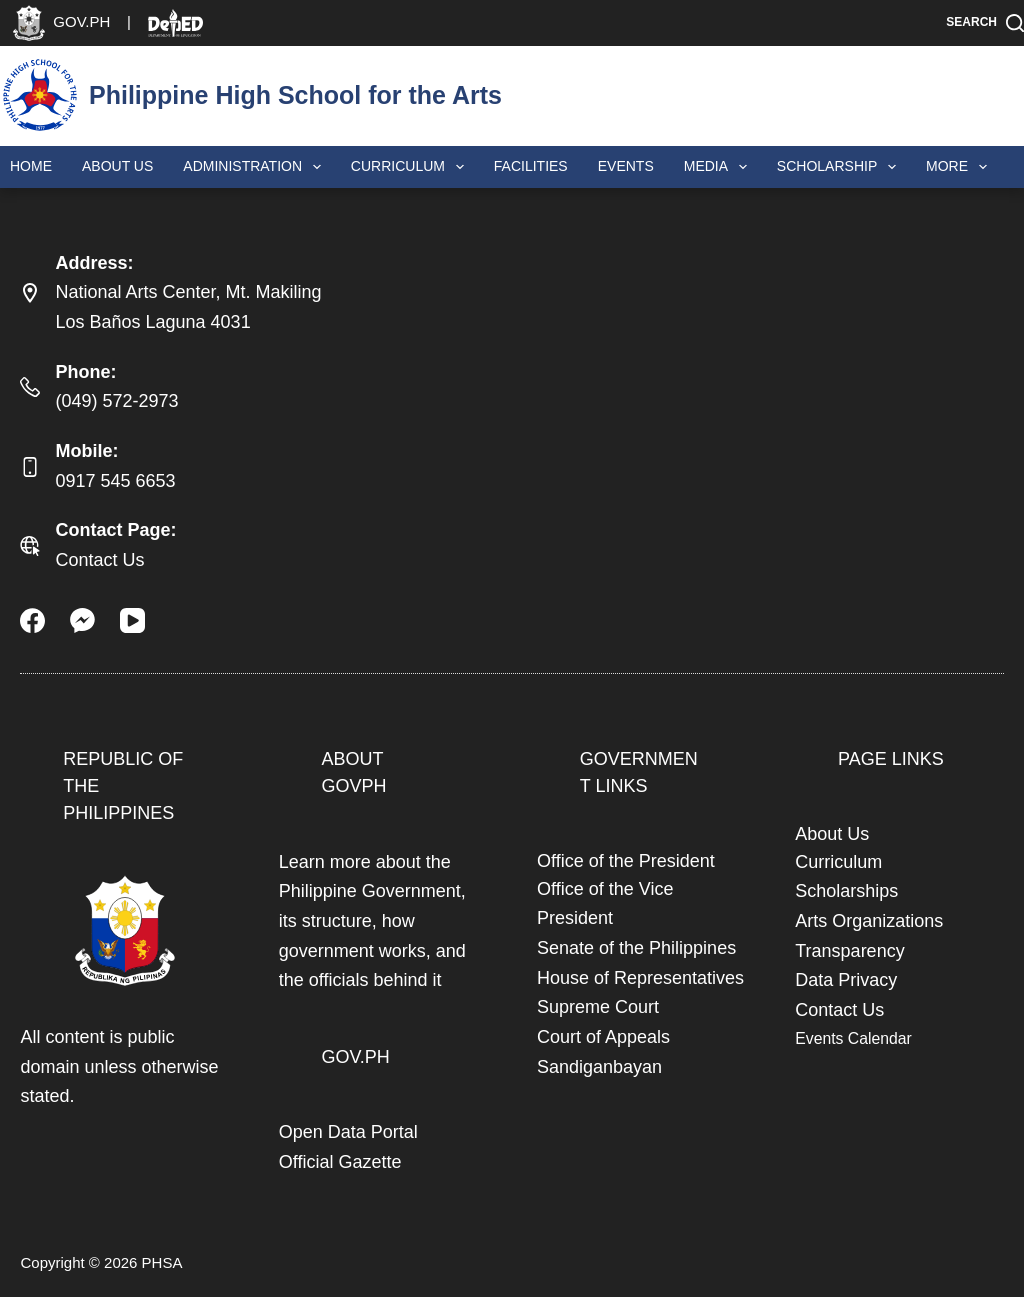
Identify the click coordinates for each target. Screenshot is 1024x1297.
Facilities (531, 166)
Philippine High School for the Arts (295, 95)
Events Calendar (853, 1038)
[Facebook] (32, 620)
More (960, 167)
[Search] (985, 23)
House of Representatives (640, 978)
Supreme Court (598, 1007)
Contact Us (99, 560)
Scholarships (846, 891)
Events (626, 166)
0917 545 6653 (115, 481)
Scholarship (840, 167)
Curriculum (411, 167)
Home (31, 166)
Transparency (849, 951)
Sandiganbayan (599, 1067)
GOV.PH (355, 1057)
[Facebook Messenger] (82, 620)
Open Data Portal (348, 1132)
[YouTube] (132, 620)
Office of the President (626, 861)
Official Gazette (340, 1162)
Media (719, 167)
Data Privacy (846, 980)
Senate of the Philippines (636, 948)
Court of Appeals (603, 1037)
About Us (117, 166)
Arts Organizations (869, 921)
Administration (256, 167)
